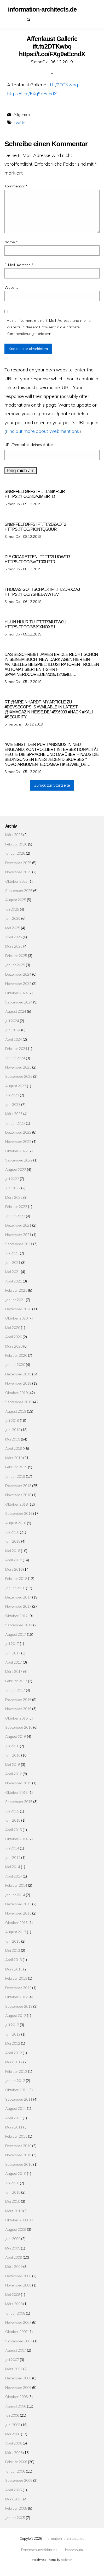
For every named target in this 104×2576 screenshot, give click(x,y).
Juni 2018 (12, 1541)
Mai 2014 (12, 1866)
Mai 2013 (12, 1950)
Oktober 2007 (16, 2331)
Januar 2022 (15, 1216)
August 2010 (15, 2173)
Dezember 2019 (18, 1374)
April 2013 (13, 1959)
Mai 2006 (12, 2434)
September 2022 (18, 1160)
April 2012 (13, 2053)
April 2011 (13, 2118)
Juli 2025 (12, 909)
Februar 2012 (16, 2071)
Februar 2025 (16, 955)
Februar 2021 (16, 1290)
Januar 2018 (15, 1588)
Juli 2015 (12, 1811)
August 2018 (15, 1523)
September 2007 (18, 2341)
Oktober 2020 (16, 1318)
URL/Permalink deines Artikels (29, 444)
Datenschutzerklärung (12, 19)
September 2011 (18, 2099)
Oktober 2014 (16, 1839)
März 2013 (13, 1969)
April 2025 (13, 937)
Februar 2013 (16, 1978)
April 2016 (13, 1773)
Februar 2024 (16, 1048)
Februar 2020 (16, 1355)
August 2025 (15, 899)
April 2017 (13, 1662)
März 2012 (13, 2062)
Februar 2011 (16, 2136)
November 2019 (18, 1383)
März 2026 (13, 834)
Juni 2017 (12, 1653)
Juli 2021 (12, 1253)
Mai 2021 (12, 1271)
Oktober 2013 (16, 1922)
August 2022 (15, 1169)
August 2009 (15, 2229)
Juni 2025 (12, 918)
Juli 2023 (12, 1095)
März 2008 (13, 2303)
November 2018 (18, 1494)
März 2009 (13, 2266)
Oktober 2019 (16, 1392)
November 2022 (18, 1141)
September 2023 (18, 1076)
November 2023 (18, 1067)
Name (11, 242)
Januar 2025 (15, 965)
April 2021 (13, 1281)
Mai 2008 (12, 2294)
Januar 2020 (15, 1364)
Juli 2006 (12, 2415)
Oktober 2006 (16, 2396)
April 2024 (13, 1039)
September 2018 (18, 1513)
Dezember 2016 (18, 1699)
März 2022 (13, 1197)
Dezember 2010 (18, 2145)
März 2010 (13, 2211)
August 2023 (15, 1086)
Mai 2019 (12, 1439)
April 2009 (13, 2257)
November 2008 (18, 2285)
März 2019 (13, 1457)
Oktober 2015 (16, 1792)
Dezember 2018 (18, 1485)
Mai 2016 (12, 1764)
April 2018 (13, 1560)
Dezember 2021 (18, 1225)
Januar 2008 (15, 2313)
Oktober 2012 (16, 1997)
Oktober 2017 (16, 1615)
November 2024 (18, 983)
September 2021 (18, 1244)
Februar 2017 (16, 1681)
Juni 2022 (12, 1188)
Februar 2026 (16, 844)
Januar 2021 (15, 1299)
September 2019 (18, 1402)
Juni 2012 (12, 2034)
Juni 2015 (12, 1820)
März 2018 (13, 1569)
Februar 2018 (16, 1578)
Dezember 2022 (18, 1132)
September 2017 (18, 1625)
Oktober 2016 (16, 1718)
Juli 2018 (12, 1532)
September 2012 (18, 2006)
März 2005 (13, 2499)
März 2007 (13, 2369)
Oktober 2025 (16, 881)
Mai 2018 (12, 1550)
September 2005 (18, 2480)
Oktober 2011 (16, 2090)
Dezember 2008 (18, 2276)
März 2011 (13, 2127)
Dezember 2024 (18, 974)
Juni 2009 (12, 2238)
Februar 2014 (16, 1885)
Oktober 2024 (16, 993)
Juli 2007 (12, 2359)
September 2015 (18, 1801)
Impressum (22, 19)
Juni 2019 (12, 1429)
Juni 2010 (12, 2192)
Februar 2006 (16, 2461)
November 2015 (18, 1783)
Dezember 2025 (18, 862)
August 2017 (15, 1634)
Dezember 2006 (18, 2378)
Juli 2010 (12, 2183)
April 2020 (13, 1336)
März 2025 (13, 946)
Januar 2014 (15, 1894)
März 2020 (13, 1346)
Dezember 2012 (18, 1987)
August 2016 (15, 1736)
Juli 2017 (12, 1643)
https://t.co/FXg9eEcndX (32, 93)
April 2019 (13, 1448)
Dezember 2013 (18, 1904)
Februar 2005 (16, 2508)
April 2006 (13, 2443)
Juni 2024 (12, 1030)
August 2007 (15, 2350)
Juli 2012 (12, 2024)
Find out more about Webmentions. (43, 431)
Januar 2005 (15, 2517)
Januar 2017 (15, 1690)
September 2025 (18, 890)
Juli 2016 (12, 1746)
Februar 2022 (16, 1206)
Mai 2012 (12, 2043)
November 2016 (18, 1708)
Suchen (31, 19)
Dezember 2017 (18, 1597)
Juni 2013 (12, 1941)
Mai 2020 (12, 1327)
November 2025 (18, 872)
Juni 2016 (12, 1755)
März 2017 (13, 1671)
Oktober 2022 (16, 1151)
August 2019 (15, 1411)
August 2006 (15, 2406)
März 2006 (13, 2452)
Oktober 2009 (16, 2220)
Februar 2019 (16, 1467)
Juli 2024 (12, 1020)
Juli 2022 (12, 1178)
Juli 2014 (12, 1848)
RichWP (66, 2560)
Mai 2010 (12, 2201)
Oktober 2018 (16, 1504)
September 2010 (18, 2164)
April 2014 (13, 1876)
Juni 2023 (12, 1104)
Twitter (20, 122)
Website (11, 287)
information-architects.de (64, 2538)
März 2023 (13, 1113)
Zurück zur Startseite (52, 785)
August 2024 (15, 1011)
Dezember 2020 (18, 1309)
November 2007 (18, 2322)
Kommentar (15, 186)
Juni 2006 (12, 2424)
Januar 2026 (15, 853)
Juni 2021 (12, 1262)
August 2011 (15, 2108)
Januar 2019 (15, 1476)
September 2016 (18, 1727)
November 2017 (18, 1606)
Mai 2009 (12, 2248)
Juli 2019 (12, 1420)
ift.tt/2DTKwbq (62, 84)
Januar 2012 (15, 2080)
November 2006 (18, 2387)
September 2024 (18, 1002)
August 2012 (15, 2015)
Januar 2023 (15, 1123)
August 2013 (15, 1932)
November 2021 (18, 1234)
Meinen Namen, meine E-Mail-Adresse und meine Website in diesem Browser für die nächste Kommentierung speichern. (49, 327)
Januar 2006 (15, 2471)
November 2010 (18, 2155)
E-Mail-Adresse (18, 264)
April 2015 (13, 1829)
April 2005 (13, 2490)
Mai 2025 (12, 928)
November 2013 (18, 1913)
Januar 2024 (15, 1058)
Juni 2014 (12, 1857)
